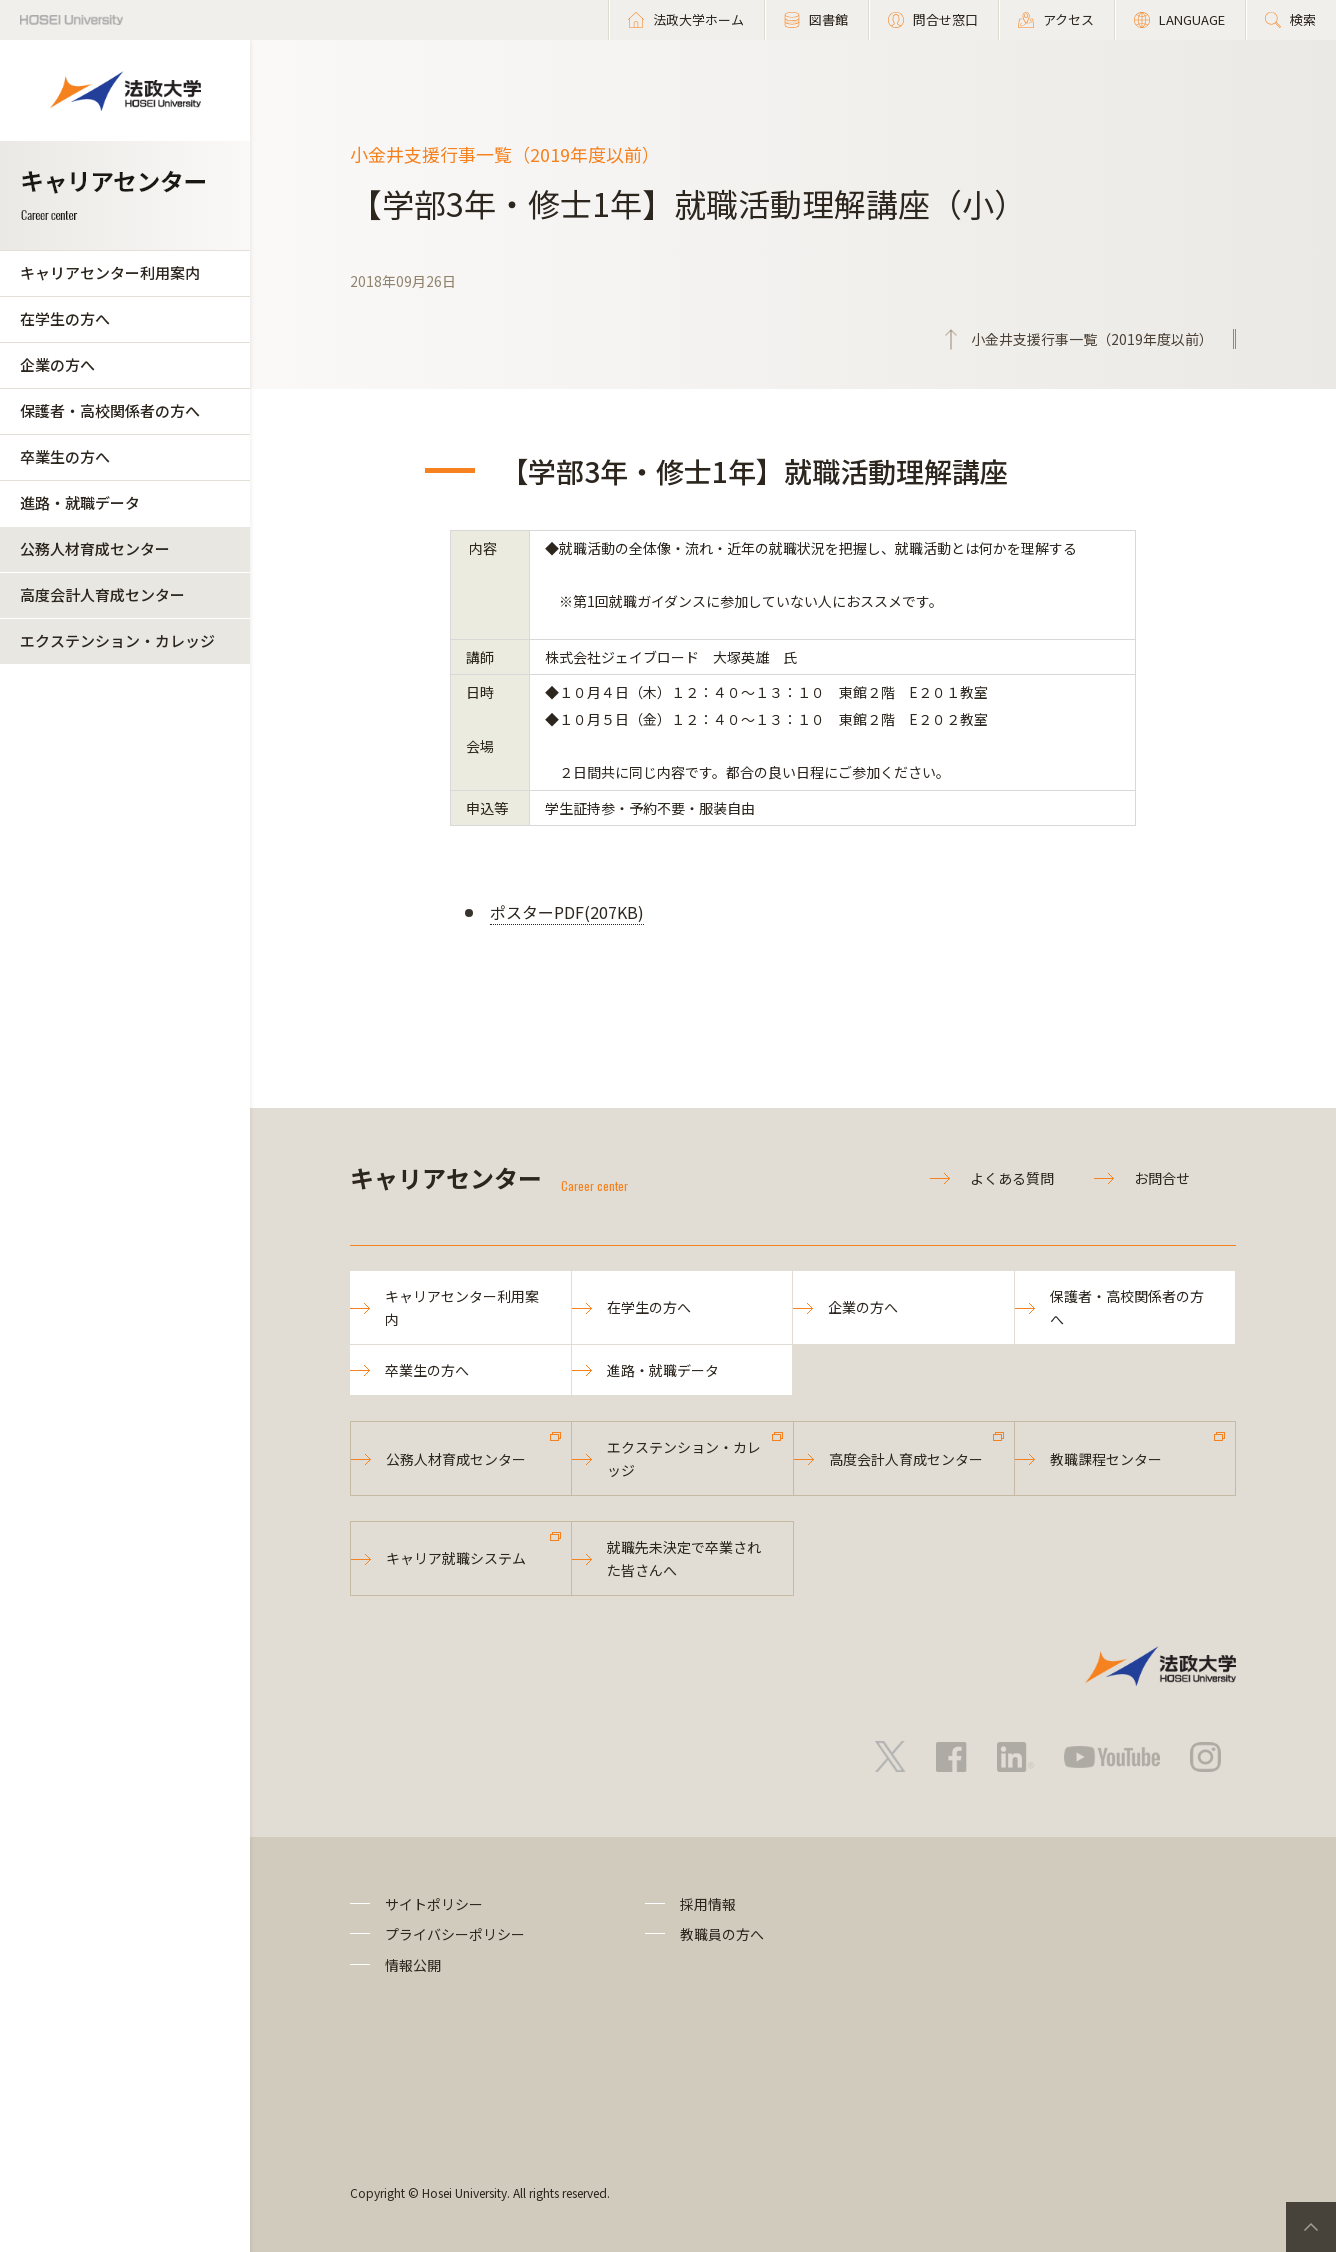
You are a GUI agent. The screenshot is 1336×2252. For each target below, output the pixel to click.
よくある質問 (1012, 1178)
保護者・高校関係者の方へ (110, 410)
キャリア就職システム (456, 1558)
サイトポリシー (434, 1904)
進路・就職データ (80, 502)
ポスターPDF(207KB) (567, 912)
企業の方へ (57, 364)
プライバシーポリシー (455, 1934)
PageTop (1311, 2227)
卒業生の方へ (65, 456)
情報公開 (413, 1965)
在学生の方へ (65, 318)
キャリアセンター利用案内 (110, 272)
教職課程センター (1106, 1459)
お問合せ (1162, 1178)
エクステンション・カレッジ (117, 640)
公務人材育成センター (95, 548)
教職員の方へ (722, 1934)
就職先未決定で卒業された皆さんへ (684, 1558)
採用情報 (708, 1904)
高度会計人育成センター (102, 594)
